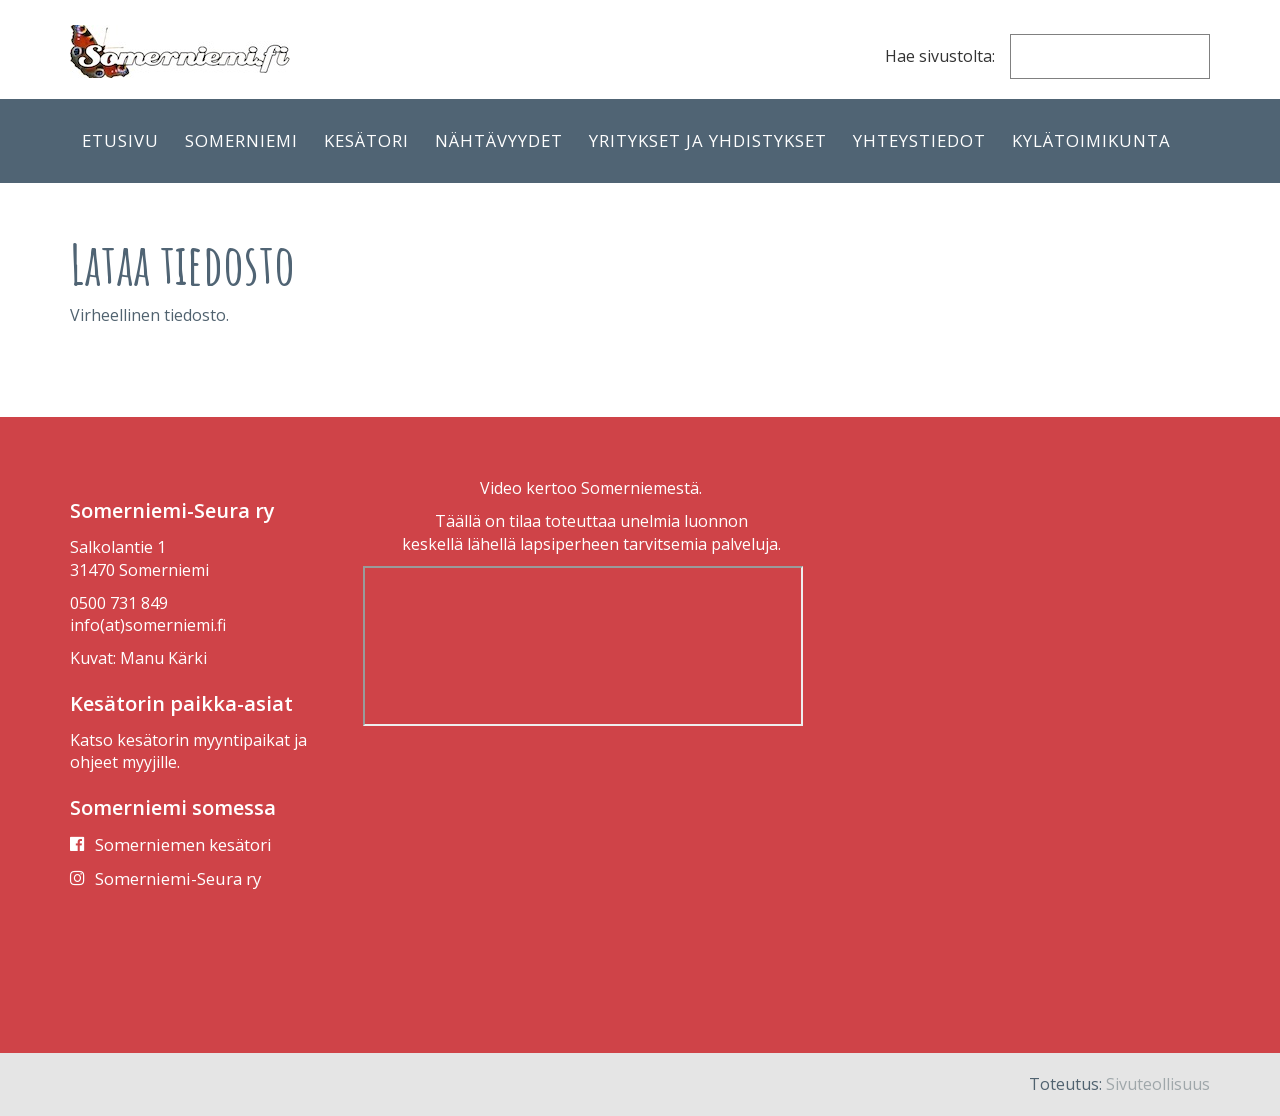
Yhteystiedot (919, 140)
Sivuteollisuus (1158, 1084)
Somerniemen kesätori (183, 844)
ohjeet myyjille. (125, 762)
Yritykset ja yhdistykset (708, 140)
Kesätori (366, 140)
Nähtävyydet (499, 140)
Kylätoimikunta (1091, 140)
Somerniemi (241, 140)
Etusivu (120, 140)
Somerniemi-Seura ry (178, 878)
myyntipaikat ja (250, 740)
